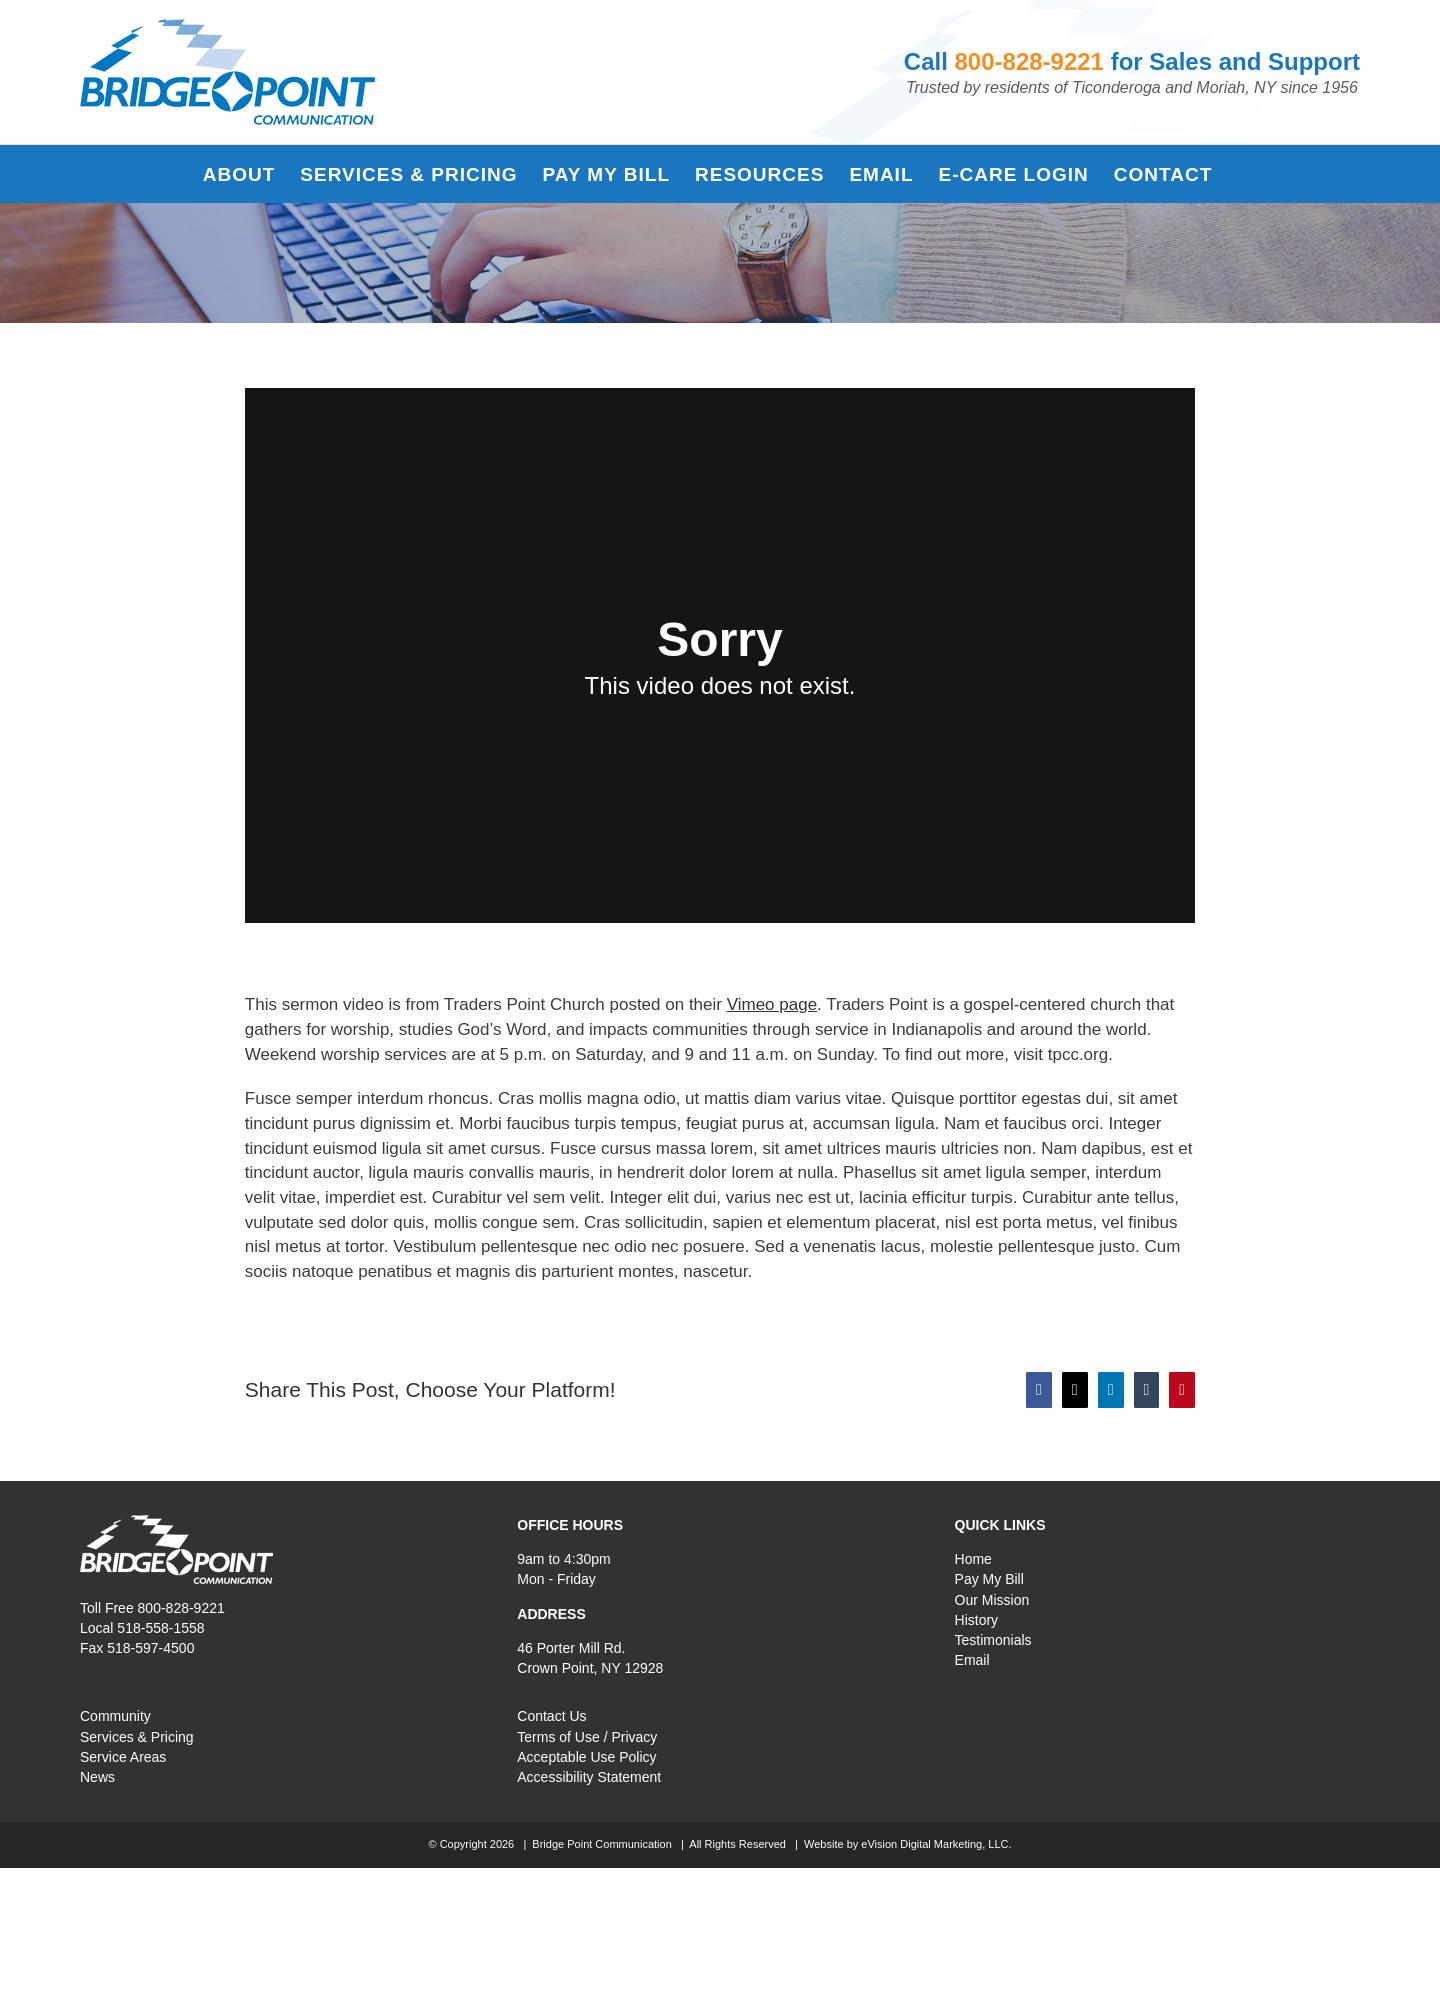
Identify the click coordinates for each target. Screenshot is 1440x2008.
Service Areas (123, 1757)
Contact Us (551, 1716)
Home (973, 1559)
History (977, 1620)
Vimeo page (772, 1004)
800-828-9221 (1029, 61)
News (97, 1777)
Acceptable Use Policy (586, 1757)
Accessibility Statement (589, 1777)
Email (972, 1660)
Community (115, 1716)
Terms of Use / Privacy (587, 1737)
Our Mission (992, 1600)
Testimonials (993, 1640)
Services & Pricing (137, 1737)
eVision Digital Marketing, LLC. (936, 1844)
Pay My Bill (989, 1579)
